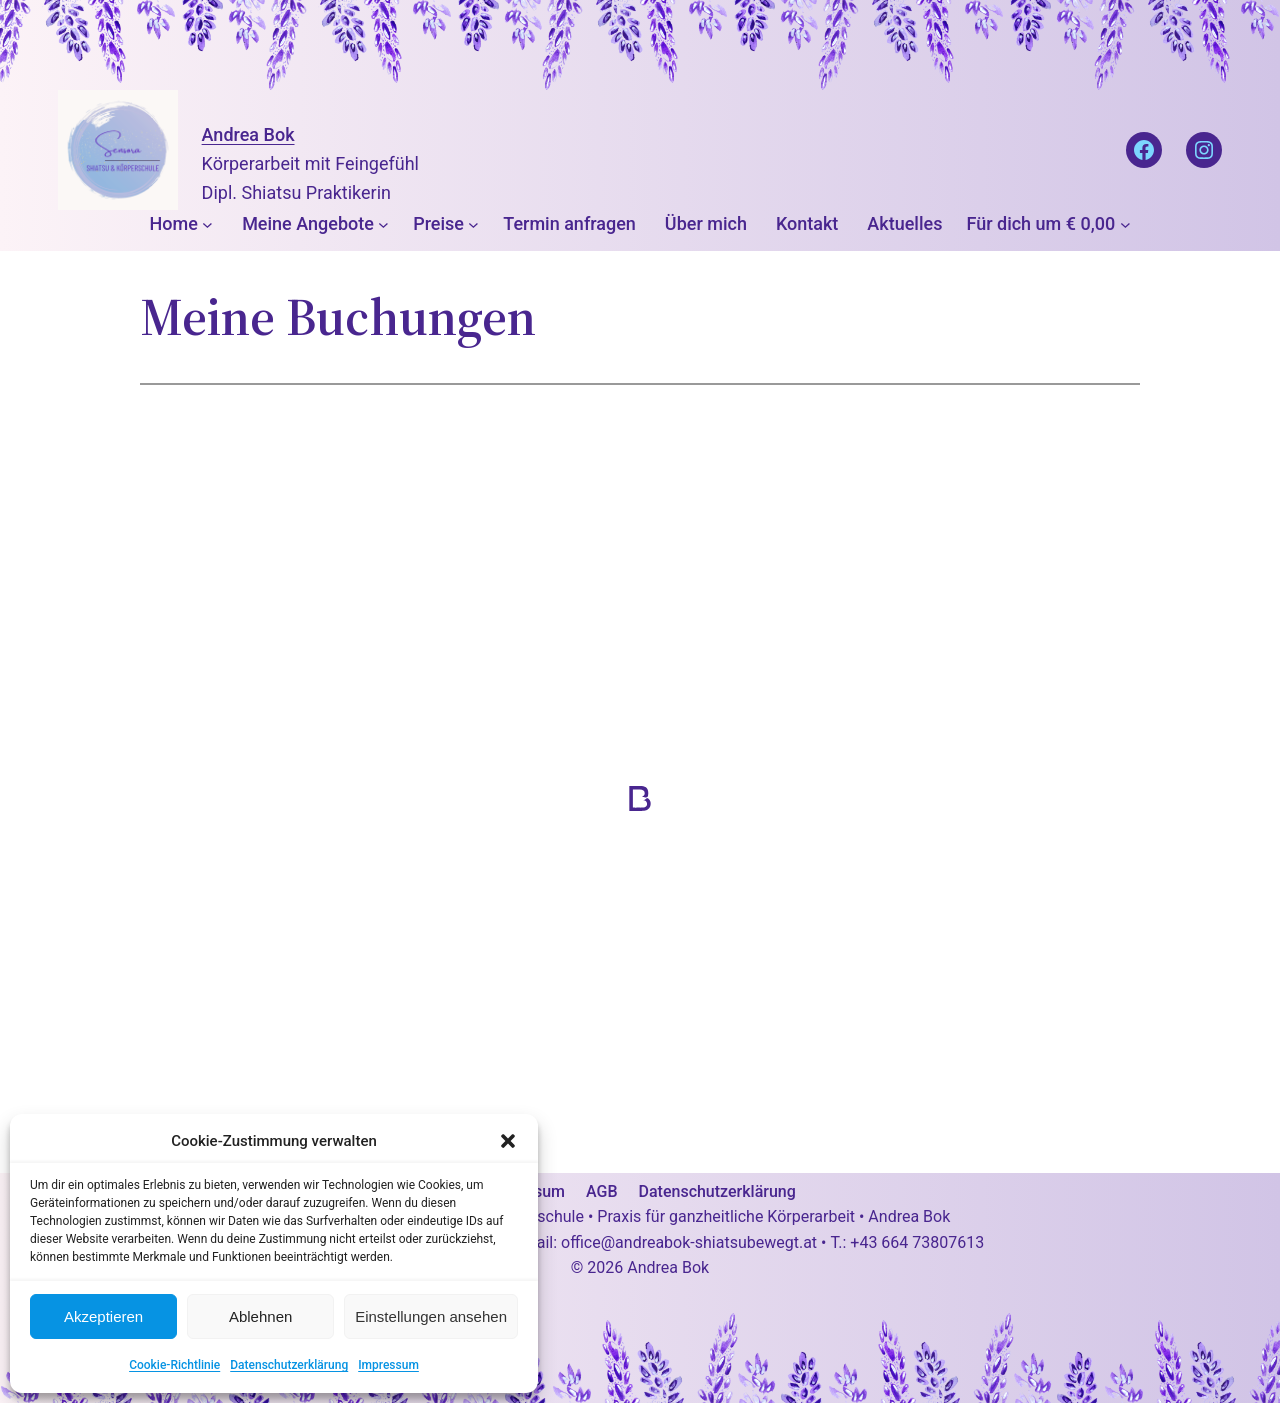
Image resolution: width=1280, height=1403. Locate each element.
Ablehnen (260, 1316)
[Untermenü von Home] (207, 224)
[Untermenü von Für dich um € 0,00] (1125, 224)
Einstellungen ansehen (431, 1316)
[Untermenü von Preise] (473, 224)
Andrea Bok (248, 134)
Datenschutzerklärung (289, 1365)
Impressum (388, 1365)
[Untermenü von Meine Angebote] (383, 224)
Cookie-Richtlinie (174, 1365)
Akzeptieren (103, 1316)
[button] (508, 1141)
